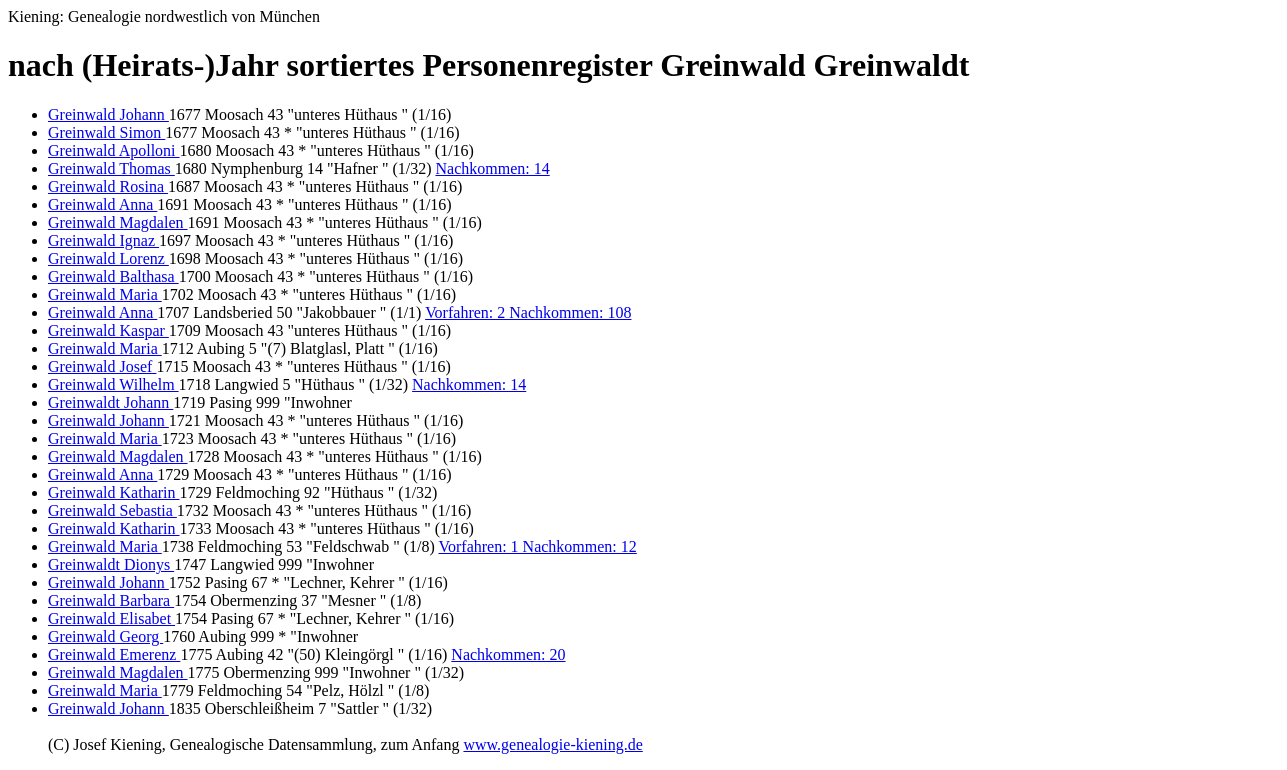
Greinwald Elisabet (111, 618)
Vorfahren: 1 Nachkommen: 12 (537, 546)
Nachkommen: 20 (508, 654)
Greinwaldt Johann (110, 402)
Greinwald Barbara (111, 600)
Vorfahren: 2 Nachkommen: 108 (528, 312)
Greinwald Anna (102, 204)
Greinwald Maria (105, 294)
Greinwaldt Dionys (111, 564)
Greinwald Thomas (111, 168)
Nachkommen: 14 (493, 168)
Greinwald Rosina (108, 186)
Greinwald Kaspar (108, 330)
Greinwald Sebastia (112, 510)
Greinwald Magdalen (118, 222)
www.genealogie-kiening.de (552, 744)
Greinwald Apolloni (114, 150)
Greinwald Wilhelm (113, 384)
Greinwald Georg (105, 636)
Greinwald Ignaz (103, 240)
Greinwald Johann (108, 114)
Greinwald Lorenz (108, 258)
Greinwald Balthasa (113, 276)
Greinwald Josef (102, 366)
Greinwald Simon (106, 132)
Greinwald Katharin (114, 492)
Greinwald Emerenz (114, 654)
